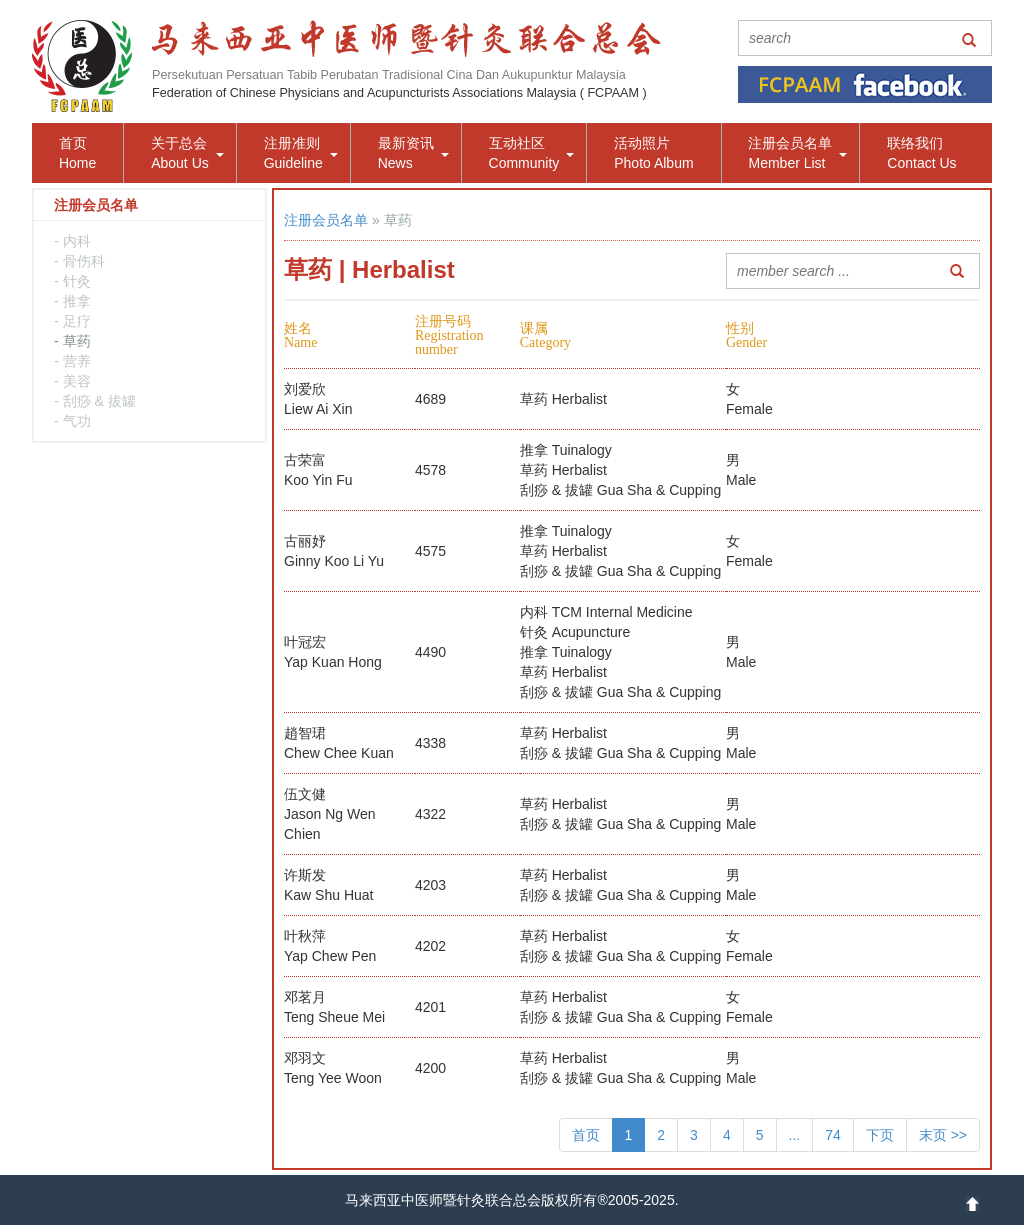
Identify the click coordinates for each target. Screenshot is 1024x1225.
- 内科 (72, 241)
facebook (865, 84)
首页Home (77, 153)
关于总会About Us (187, 153)
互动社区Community (532, 153)
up (972, 1204)
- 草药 (72, 341)
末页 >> (943, 1135)
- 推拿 (72, 301)
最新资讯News (413, 153)
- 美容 (72, 381)
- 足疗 (72, 321)
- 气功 (72, 421)
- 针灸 (72, 281)
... (795, 1135)
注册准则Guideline (301, 153)
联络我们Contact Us (921, 153)
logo (82, 66)
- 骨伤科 (79, 261)
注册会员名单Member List (797, 153)
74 (833, 1135)
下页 (880, 1135)
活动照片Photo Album (653, 153)
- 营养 (72, 361)
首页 (586, 1135)
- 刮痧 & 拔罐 (95, 401)
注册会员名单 (326, 220)
